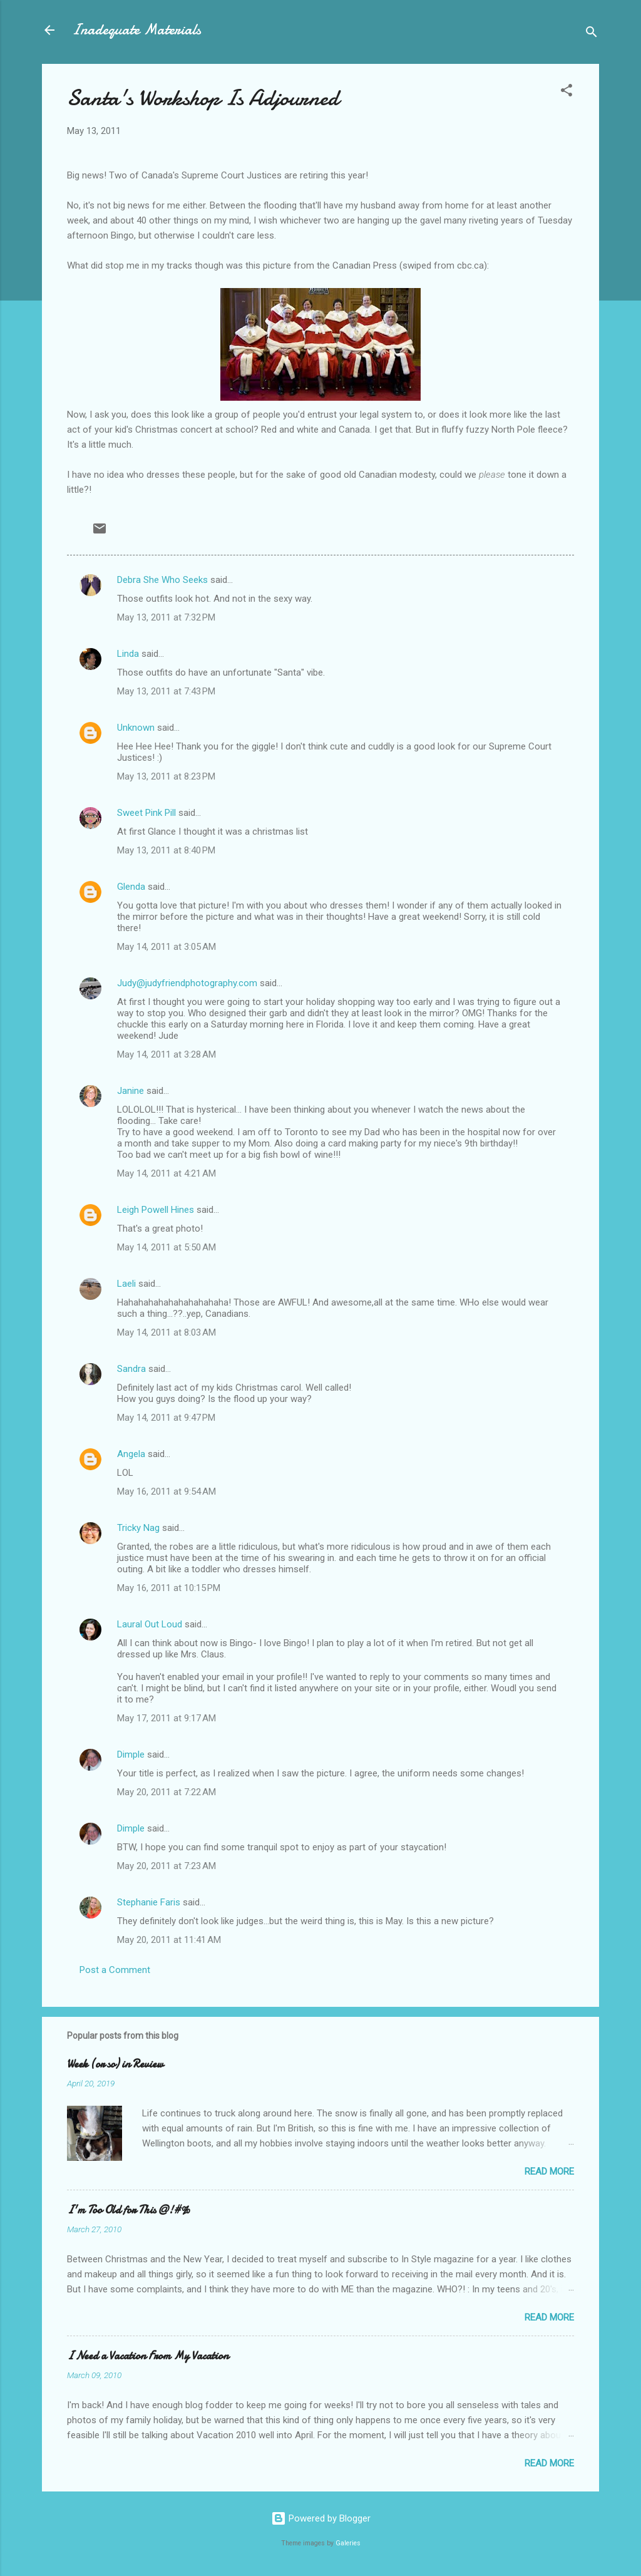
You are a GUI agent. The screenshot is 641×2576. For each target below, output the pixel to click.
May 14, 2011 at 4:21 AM (166, 1173)
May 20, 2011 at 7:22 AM (166, 1792)
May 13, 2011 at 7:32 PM (166, 617)
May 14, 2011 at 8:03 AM (166, 1332)
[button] (566, 92)
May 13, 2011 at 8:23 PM (166, 776)
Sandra (131, 1368)
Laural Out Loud (149, 1624)
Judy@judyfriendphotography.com (187, 983)
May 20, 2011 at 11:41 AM (169, 1939)
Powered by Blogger (321, 2518)
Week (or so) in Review (115, 2064)
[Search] (591, 34)
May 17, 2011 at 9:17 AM (166, 1718)
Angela (131, 1454)
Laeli (126, 1283)
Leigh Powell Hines (155, 1209)
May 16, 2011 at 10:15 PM (168, 1588)
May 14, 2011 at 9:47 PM (166, 1417)
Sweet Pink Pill (146, 812)
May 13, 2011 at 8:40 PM (166, 850)
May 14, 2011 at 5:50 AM (166, 1247)
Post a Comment (114, 1970)
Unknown (136, 727)
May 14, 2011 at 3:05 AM (166, 946)
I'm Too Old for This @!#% (128, 2210)
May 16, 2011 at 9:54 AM (166, 1491)
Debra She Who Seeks (162, 579)
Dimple (131, 1754)
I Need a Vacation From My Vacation (147, 2356)
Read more (549, 2171)
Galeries (348, 2543)
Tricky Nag (138, 1527)
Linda (128, 653)
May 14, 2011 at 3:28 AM (166, 1054)
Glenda (131, 886)
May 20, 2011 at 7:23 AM (166, 1866)
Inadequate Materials (136, 29)
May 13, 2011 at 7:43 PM (166, 691)
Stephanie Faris (148, 1902)
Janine (130, 1090)
